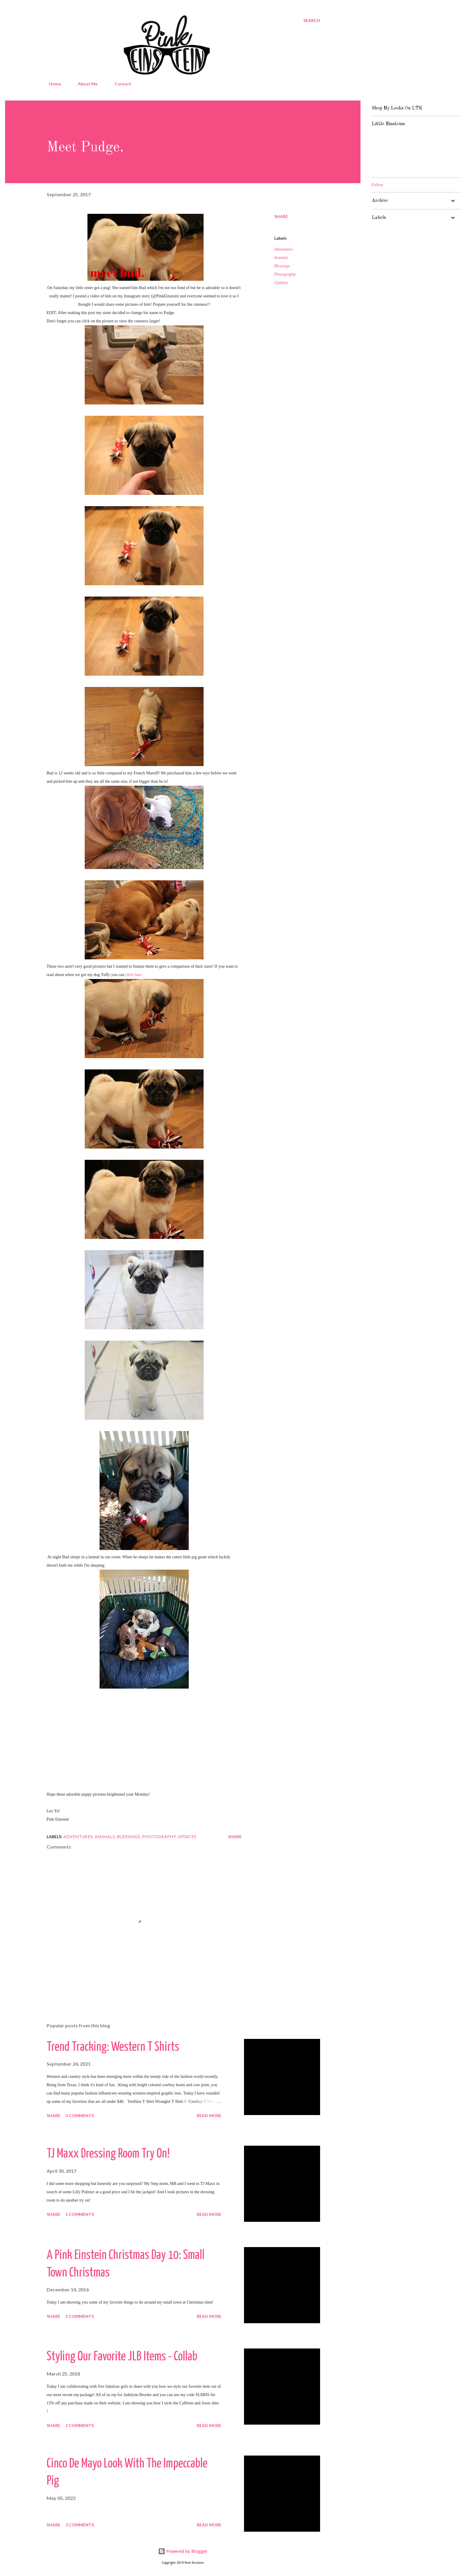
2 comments (79, 2316)
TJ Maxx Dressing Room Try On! (108, 2154)
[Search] (311, 20)
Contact (119, 83)
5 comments (79, 2214)
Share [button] (281, 216)
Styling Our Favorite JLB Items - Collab (122, 2357)
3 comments (79, 2115)
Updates (281, 282)
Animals (281, 257)
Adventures (283, 249)
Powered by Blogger (182, 2551)
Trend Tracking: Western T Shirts (113, 2047)
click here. (133, 974)
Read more (209, 2115)
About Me (84, 83)
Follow (378, 185)
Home (51, 83)
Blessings (282, 266)
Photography (285, 274)
